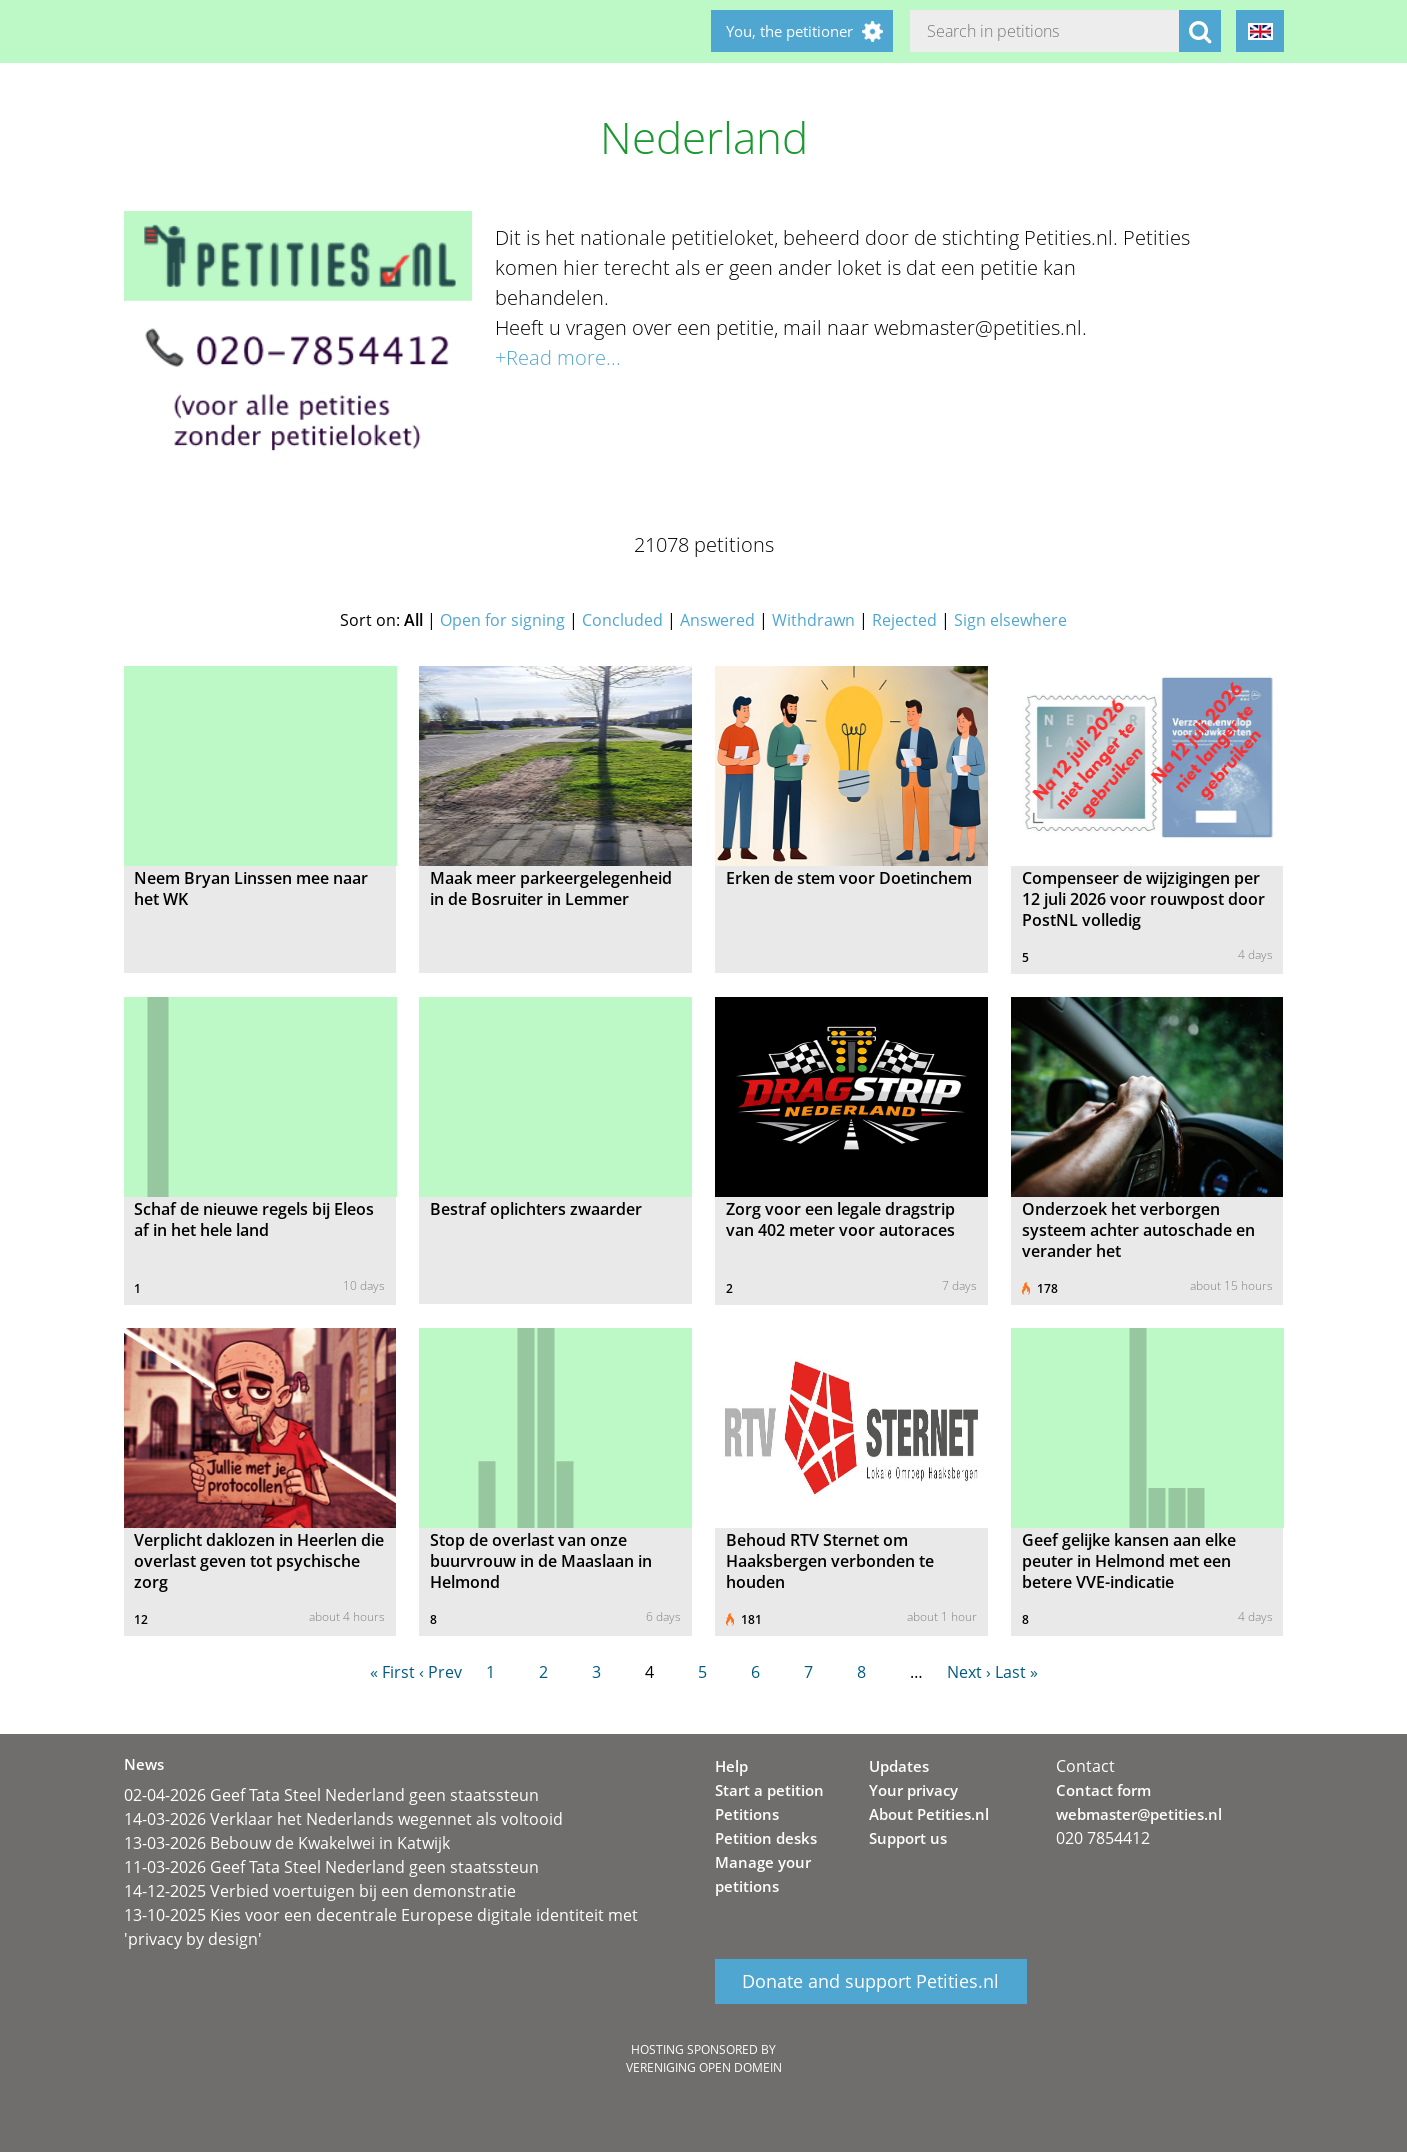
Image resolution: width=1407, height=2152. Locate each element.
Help (731, 1766)
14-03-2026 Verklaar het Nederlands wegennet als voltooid (343, 1819)
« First (392, 1672)
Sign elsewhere (1010, 620)
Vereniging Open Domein (704, 2067)
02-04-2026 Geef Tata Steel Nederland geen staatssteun (331, 1795)
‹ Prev (440, 1672)
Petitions (747, 1814)
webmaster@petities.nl (1139, 1814)
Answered (717, 620)
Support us (908, 1838)
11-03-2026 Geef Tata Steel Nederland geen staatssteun (331, 1867)
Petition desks (766, 1838)
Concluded (622, 620)
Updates (899, 1766)
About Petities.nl (929, 1814)
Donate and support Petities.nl (870, 1982)
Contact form (1103, 1790)
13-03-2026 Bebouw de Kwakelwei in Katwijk (287, 1843)
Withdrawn (813, 620)
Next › (969, 1672)
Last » (1016, 1672)
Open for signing (502, 620)
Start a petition (769, 1790)
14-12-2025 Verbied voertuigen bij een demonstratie (320, 1891)
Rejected (904, 620)
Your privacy (913, 1790)
